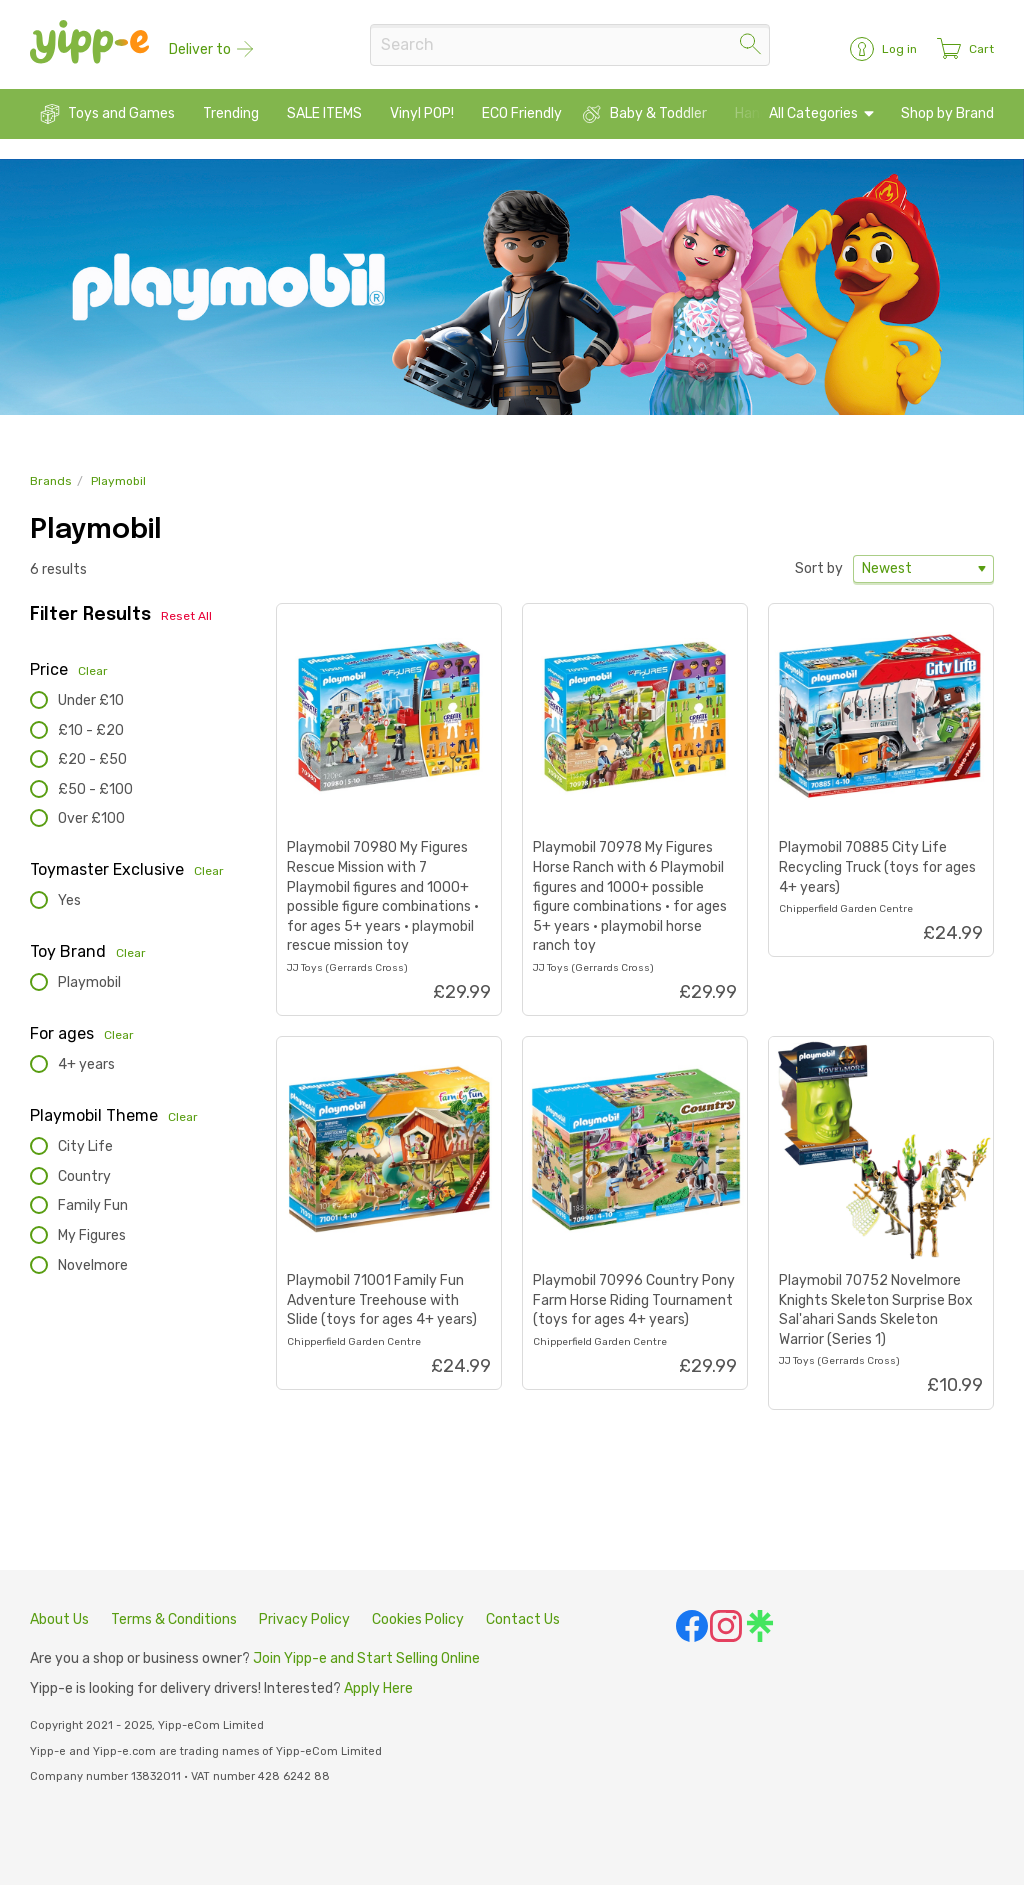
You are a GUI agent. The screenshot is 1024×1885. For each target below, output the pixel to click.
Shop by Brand (947, 114)
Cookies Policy (418, 1619)
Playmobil (118, 482)
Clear (93, 671)
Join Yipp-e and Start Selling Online (366, 1659)
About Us (59, 1619)
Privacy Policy (304, 1619)
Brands (51, 482)
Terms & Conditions (174, 1619)
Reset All (186, 617)
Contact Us (523, 1619)
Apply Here (378, 1689)
